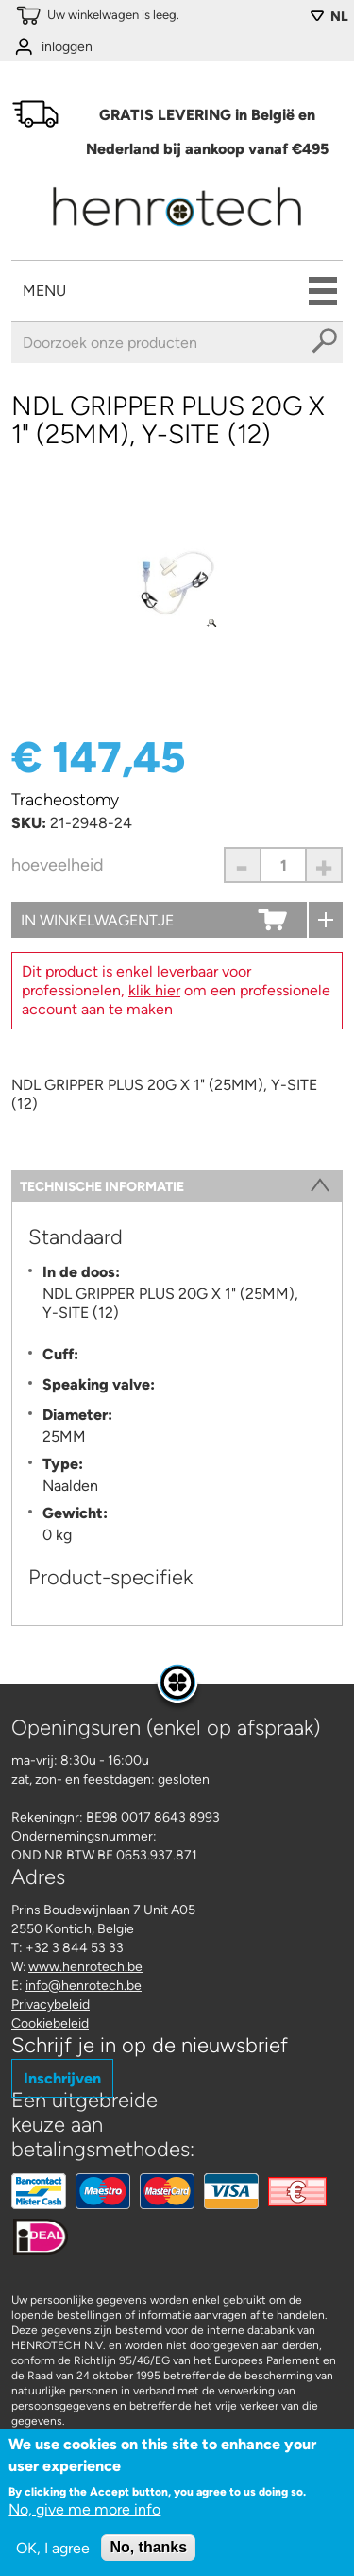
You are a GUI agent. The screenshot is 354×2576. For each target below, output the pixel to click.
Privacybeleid (50, 2005)
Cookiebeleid (50, 2023)
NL (339, 17)
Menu (44, 291)
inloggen (67, 47)
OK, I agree (53, 2553)
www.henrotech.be (85, 1967)
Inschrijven (62, 2078)
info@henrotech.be (83, 1986)
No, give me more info (84, 2514)
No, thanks (148, 2552)
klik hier (154, 990)
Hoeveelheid (57, 865)
